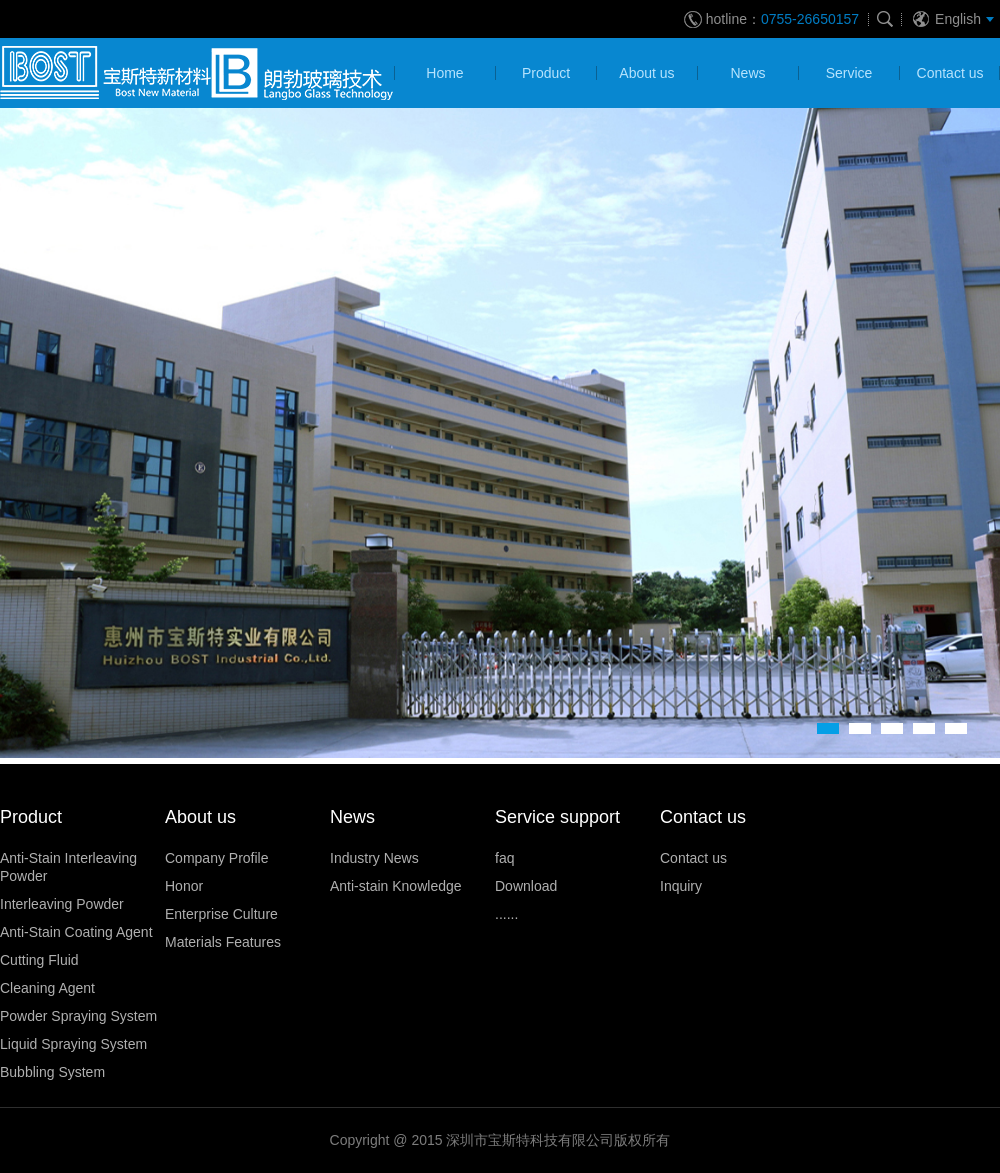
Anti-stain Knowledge (396, 886)
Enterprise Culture (221, 914)
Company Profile (217, 858)
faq (504, 858)
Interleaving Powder (62, 904)
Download (526, 886)
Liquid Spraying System (73, 1044)
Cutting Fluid (39, 960)
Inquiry (681, 886)
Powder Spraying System (78, 1016)
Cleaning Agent (47, 988)
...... (506, 914)
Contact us (693, 858)
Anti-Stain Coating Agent (76, 932)
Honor (184, 886)
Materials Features (223, 942)
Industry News (374, 858)
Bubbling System (52, 1072)
